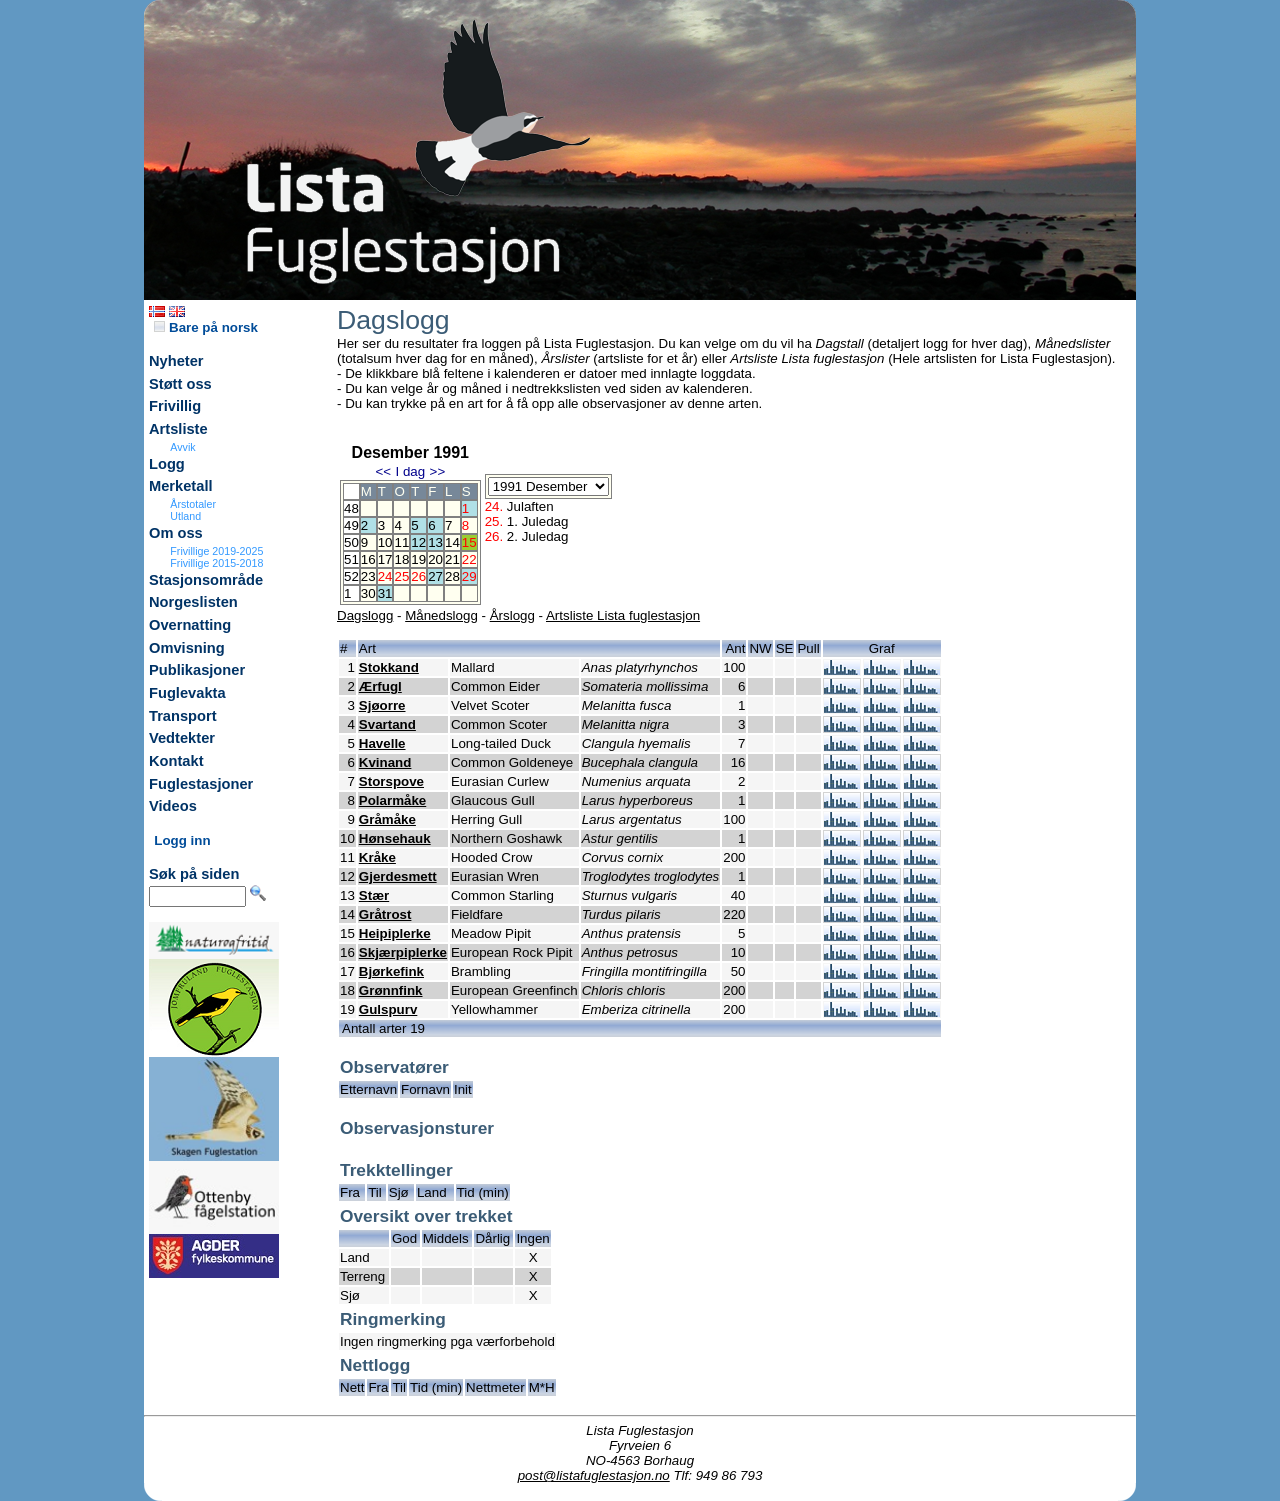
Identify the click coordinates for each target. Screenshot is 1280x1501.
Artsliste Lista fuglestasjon (623, 615)
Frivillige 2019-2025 (216, 551)
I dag (410, 471)
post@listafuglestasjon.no (594, 1475)
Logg (167, 464)
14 (452, 542)
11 (401, 542)
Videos (173, 806)
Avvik (182, 447)
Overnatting (190, 625)
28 (452, 576)
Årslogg (512, 615)
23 (368, 576)
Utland (185, 516)
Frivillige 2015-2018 (216, 563)
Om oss (176, 533)
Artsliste (178, 429)
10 (385, 542)
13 (435, 542)
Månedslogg (441, 615)
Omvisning (187, 648)
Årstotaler (193, 504)
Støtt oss (180, 384)
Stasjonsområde (206, 580)
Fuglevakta (187, 693)
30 (368, 593)
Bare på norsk (206, 327)
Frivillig (175, 406)
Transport (183, 716)
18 (401, 559)
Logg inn (182, 840)
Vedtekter (182, 738)
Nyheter (176, 361)
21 (452, 559)
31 (385, 593)
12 (418, 542)
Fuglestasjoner (201, 784)
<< (383, 471)
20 (435, 559)
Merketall (181, 486)
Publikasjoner (197, 670)
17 (385, 559)
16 (368, 559)
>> (438, 471)
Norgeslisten (193, 602)
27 (435, 576)
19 (418, 559)
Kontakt (176, 761)
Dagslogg (365, 615)
